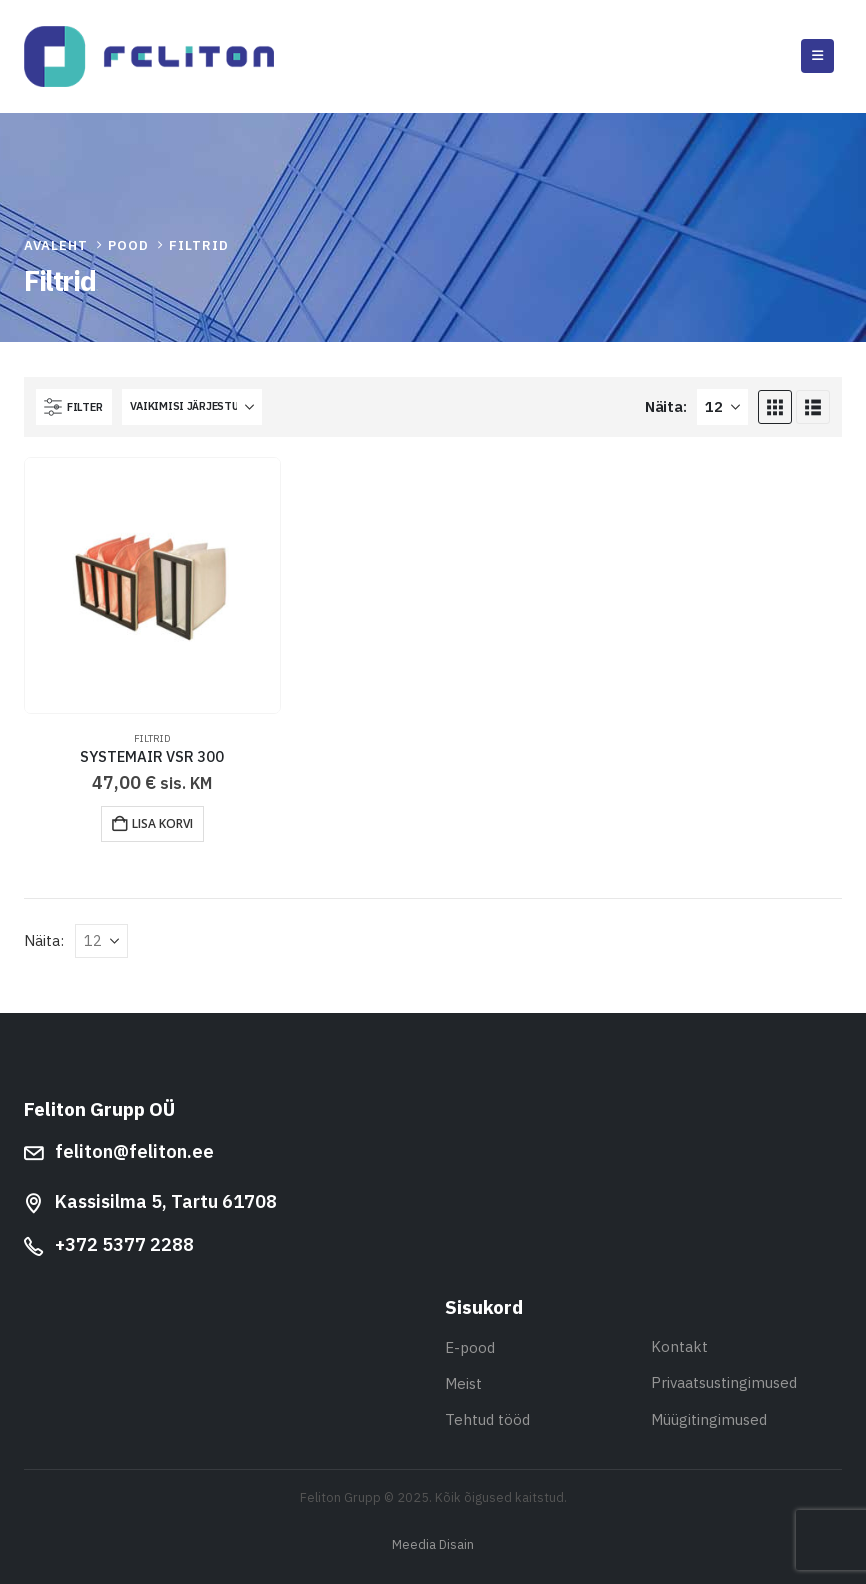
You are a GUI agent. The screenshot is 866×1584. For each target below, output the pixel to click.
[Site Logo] (149, 56)
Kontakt (679, 1346)
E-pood (470, 1347)
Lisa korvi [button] (162, 823)
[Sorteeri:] (192, 407)
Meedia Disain (433, 1544)
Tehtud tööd (487, 1419)
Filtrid (152, 738)
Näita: (665, 406)
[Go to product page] (152, 585)
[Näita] (722, 407)
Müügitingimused (709, 1419)
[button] (817, 56)
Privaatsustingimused (724, 1382)
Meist (463, 1383)
